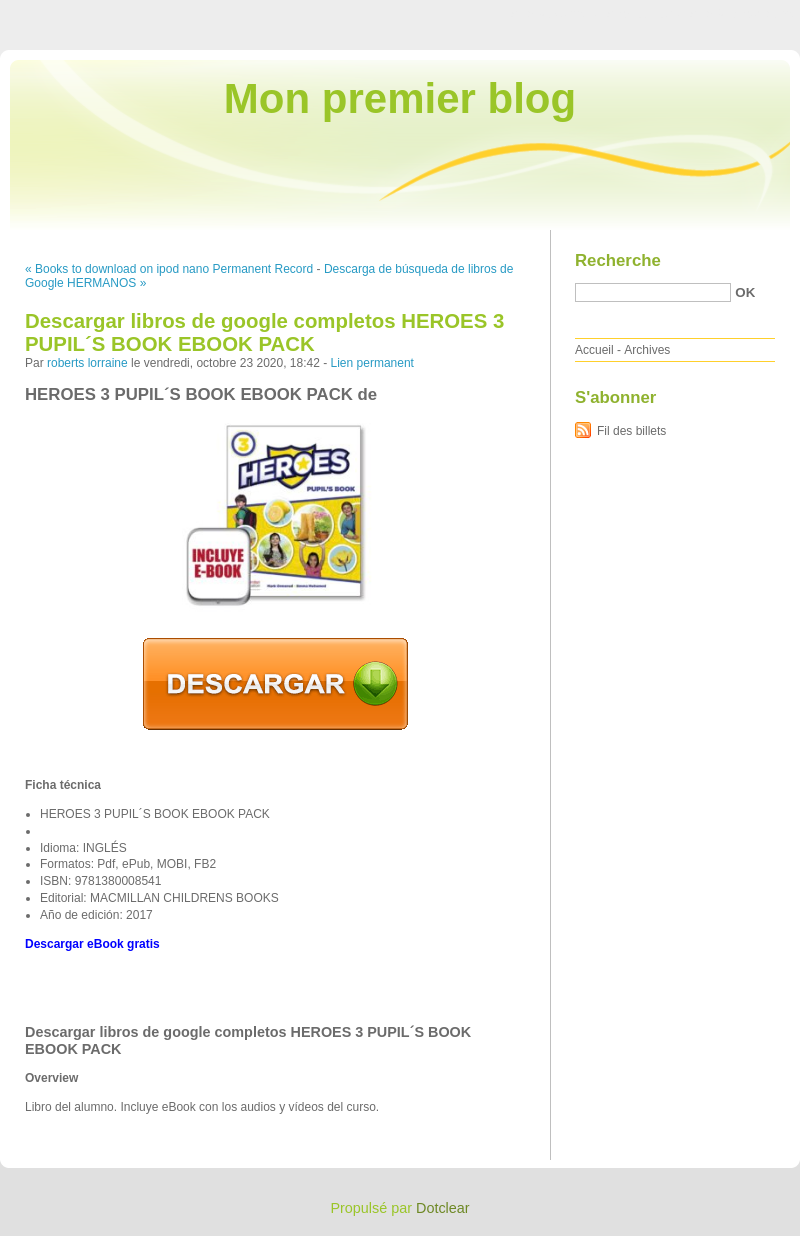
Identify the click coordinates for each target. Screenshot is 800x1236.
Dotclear (443, 1208)
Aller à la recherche (741, 14)
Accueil (594, 350)
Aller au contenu (554, 14)
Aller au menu (643, 14)
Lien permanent (372, 363)
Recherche (618, 260)
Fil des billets (631, 431)
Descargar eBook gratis (92, 944)
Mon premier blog (400, 98)
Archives (647, 350)
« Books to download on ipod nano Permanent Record (169, 269)
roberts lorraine (87, 363)
